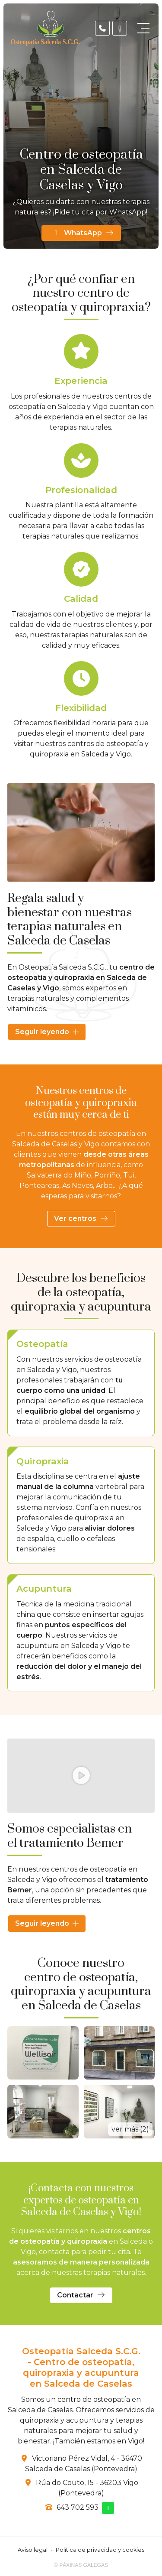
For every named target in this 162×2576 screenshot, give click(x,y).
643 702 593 (77, 2507)
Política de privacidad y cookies (100, 2550)
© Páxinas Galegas (81, 2565)
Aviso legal (33, 2550)
